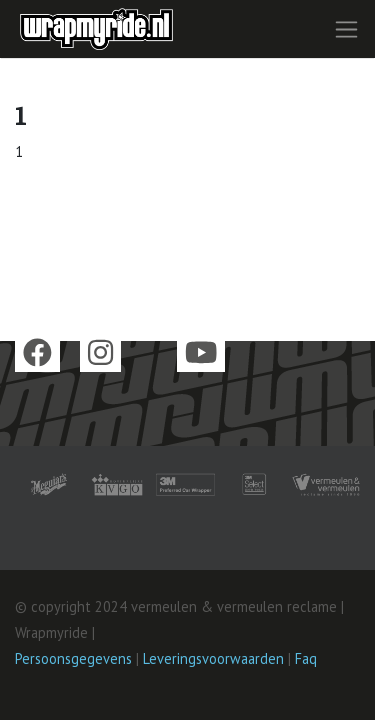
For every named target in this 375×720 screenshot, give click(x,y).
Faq (306, 658)
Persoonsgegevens (73, 658)
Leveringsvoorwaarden (213, 658)
